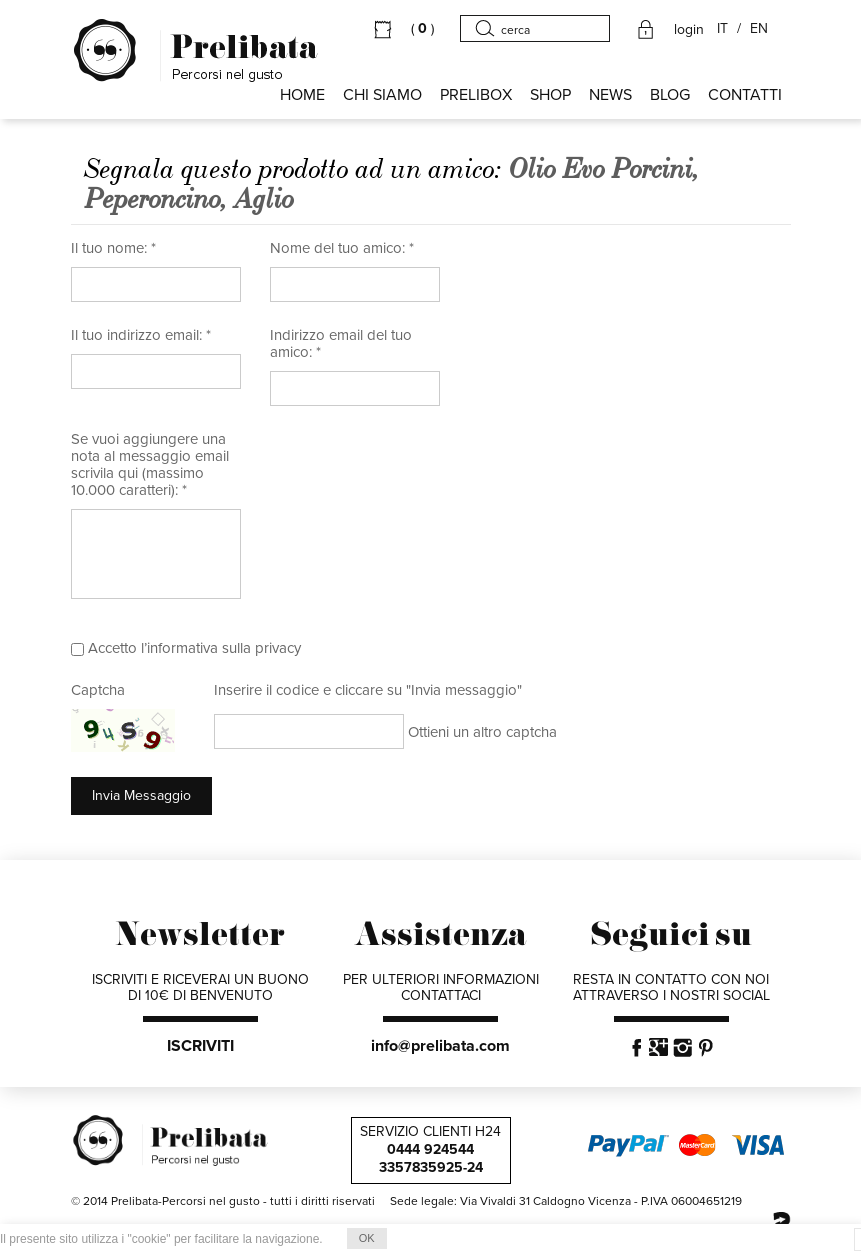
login (689, 30)
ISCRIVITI (200, 1046)
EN (759, 29)
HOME (302, 95)
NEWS (610, 95)
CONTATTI (745, 95)
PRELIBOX (476, 95)
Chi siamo (382, 95)
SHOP (550, 95)
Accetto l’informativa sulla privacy (194, 648)
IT (722, 29)
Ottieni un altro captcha (482, 732)
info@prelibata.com (440, 1046)
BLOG (670, 95)
